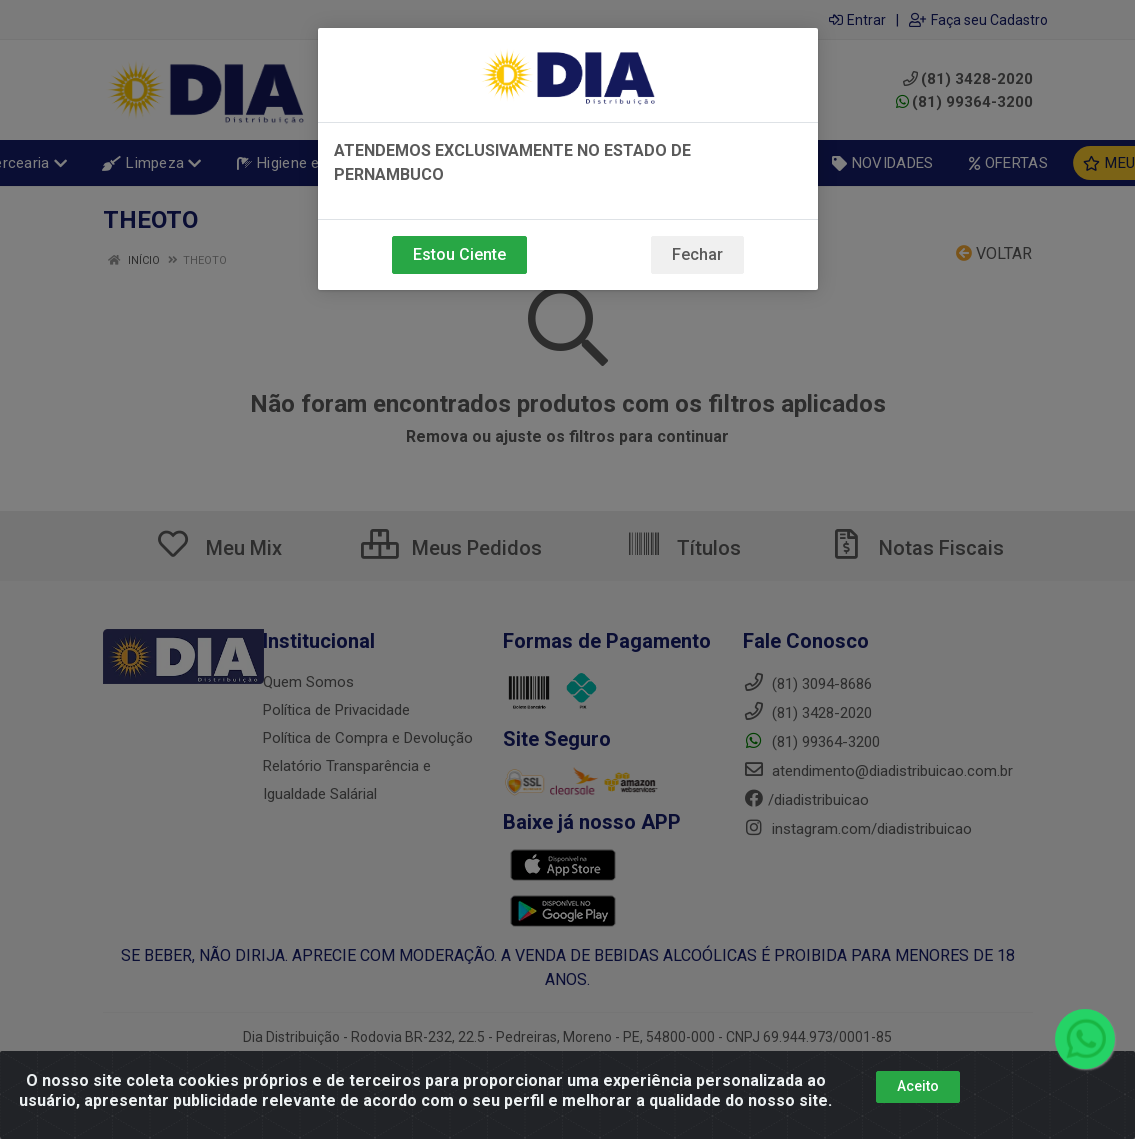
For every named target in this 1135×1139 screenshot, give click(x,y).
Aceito (918, 1086)
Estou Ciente (459, 254)
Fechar (697, 254)
